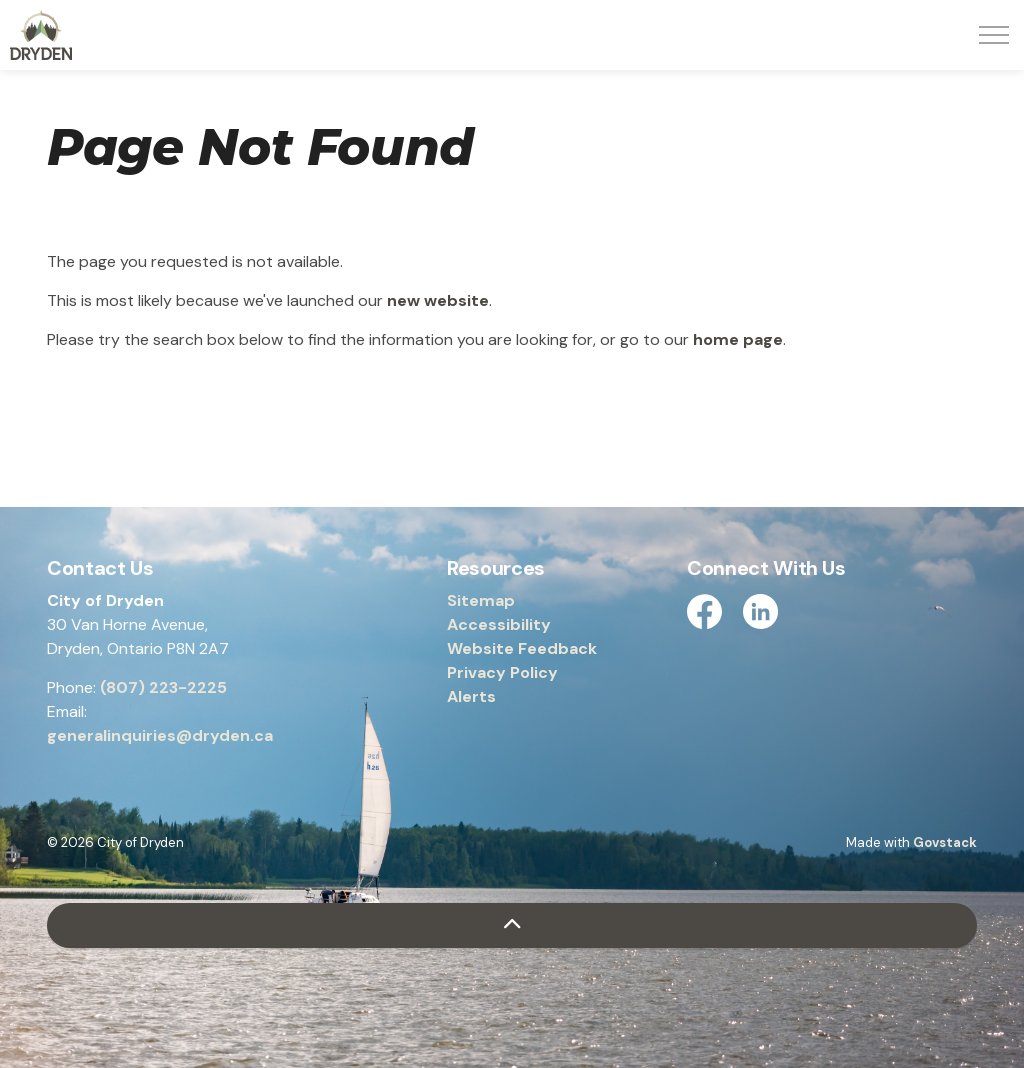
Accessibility (499, 624)
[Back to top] (512, 925)
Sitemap (481, 600)
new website (438, 300)
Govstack (945, 842)
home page (738, 339)
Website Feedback (522, 648)
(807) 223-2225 (163, 687)
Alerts (471, 696)
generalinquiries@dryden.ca (160, 735)
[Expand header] (994, 35)
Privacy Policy (502, 672)
